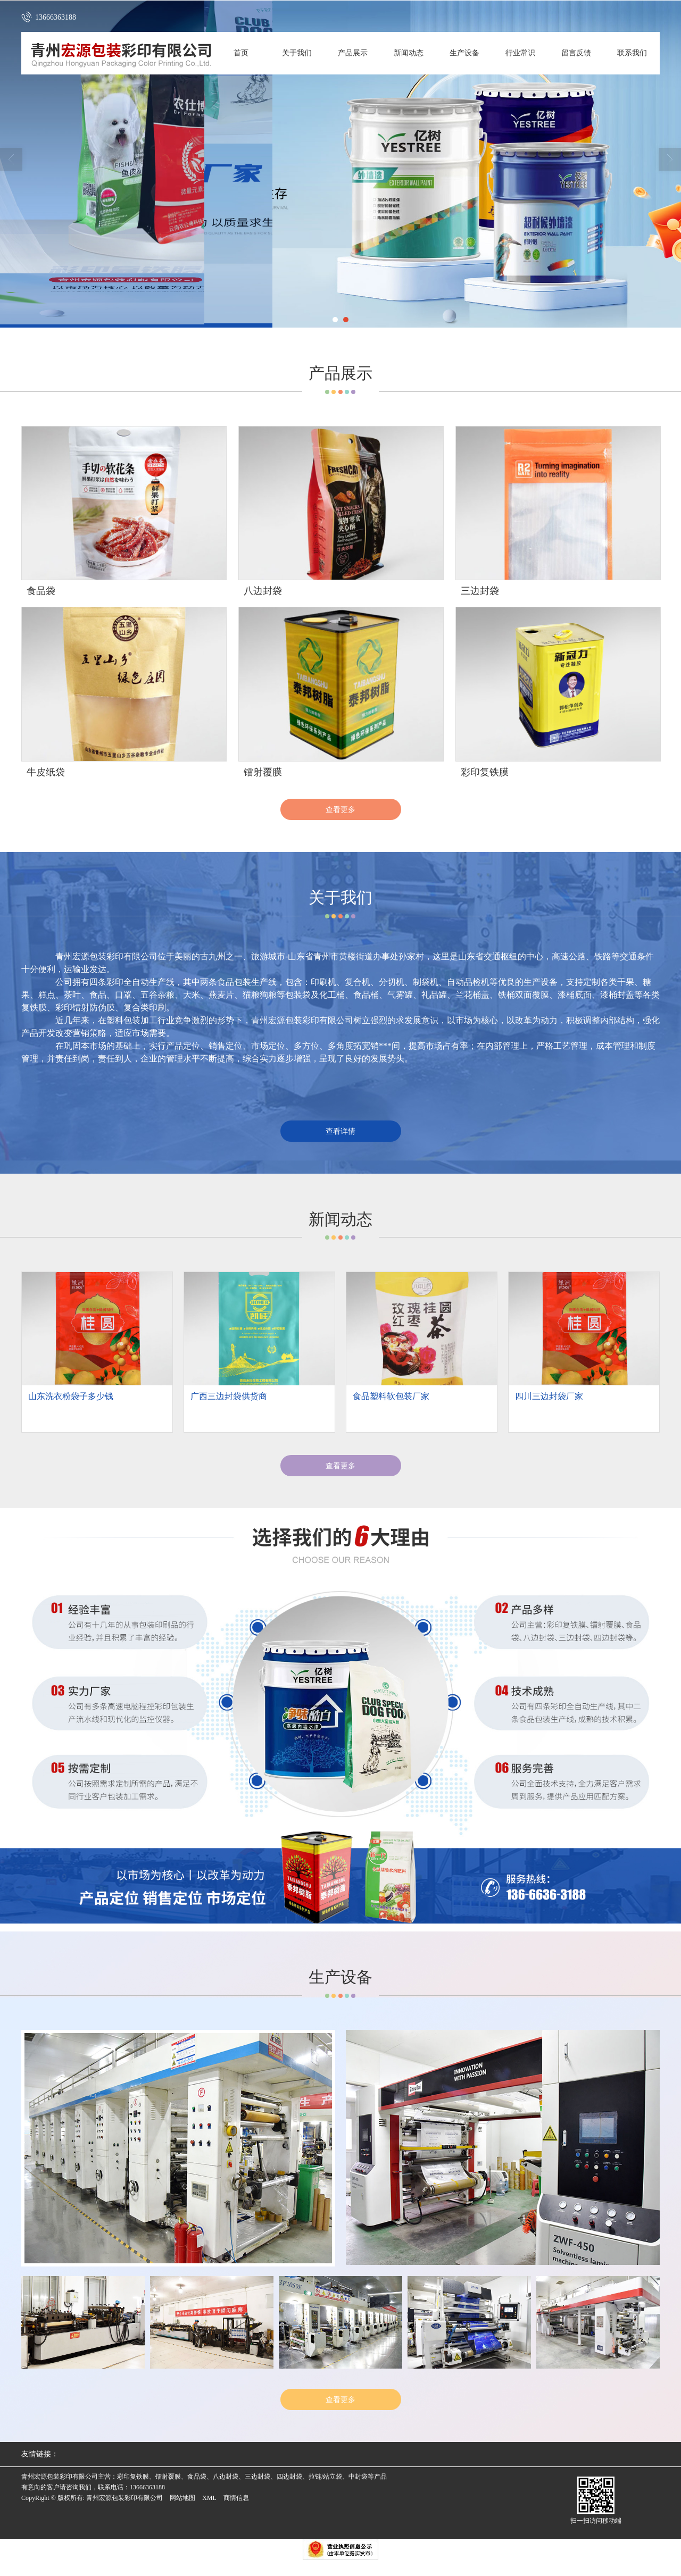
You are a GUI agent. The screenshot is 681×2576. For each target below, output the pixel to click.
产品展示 (353, 53)
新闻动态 (408, 53)
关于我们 (297, 53)
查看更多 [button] (340, 1465)
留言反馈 (576, 53)
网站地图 (182, 2498)
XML (209, 2498)
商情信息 (236, 2498)
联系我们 (632, 53)
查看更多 (340, 809)
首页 (241, 53)
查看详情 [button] (340, 1131)
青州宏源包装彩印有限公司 (124, 2498)
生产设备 (464, 53)
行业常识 (520, 53)
